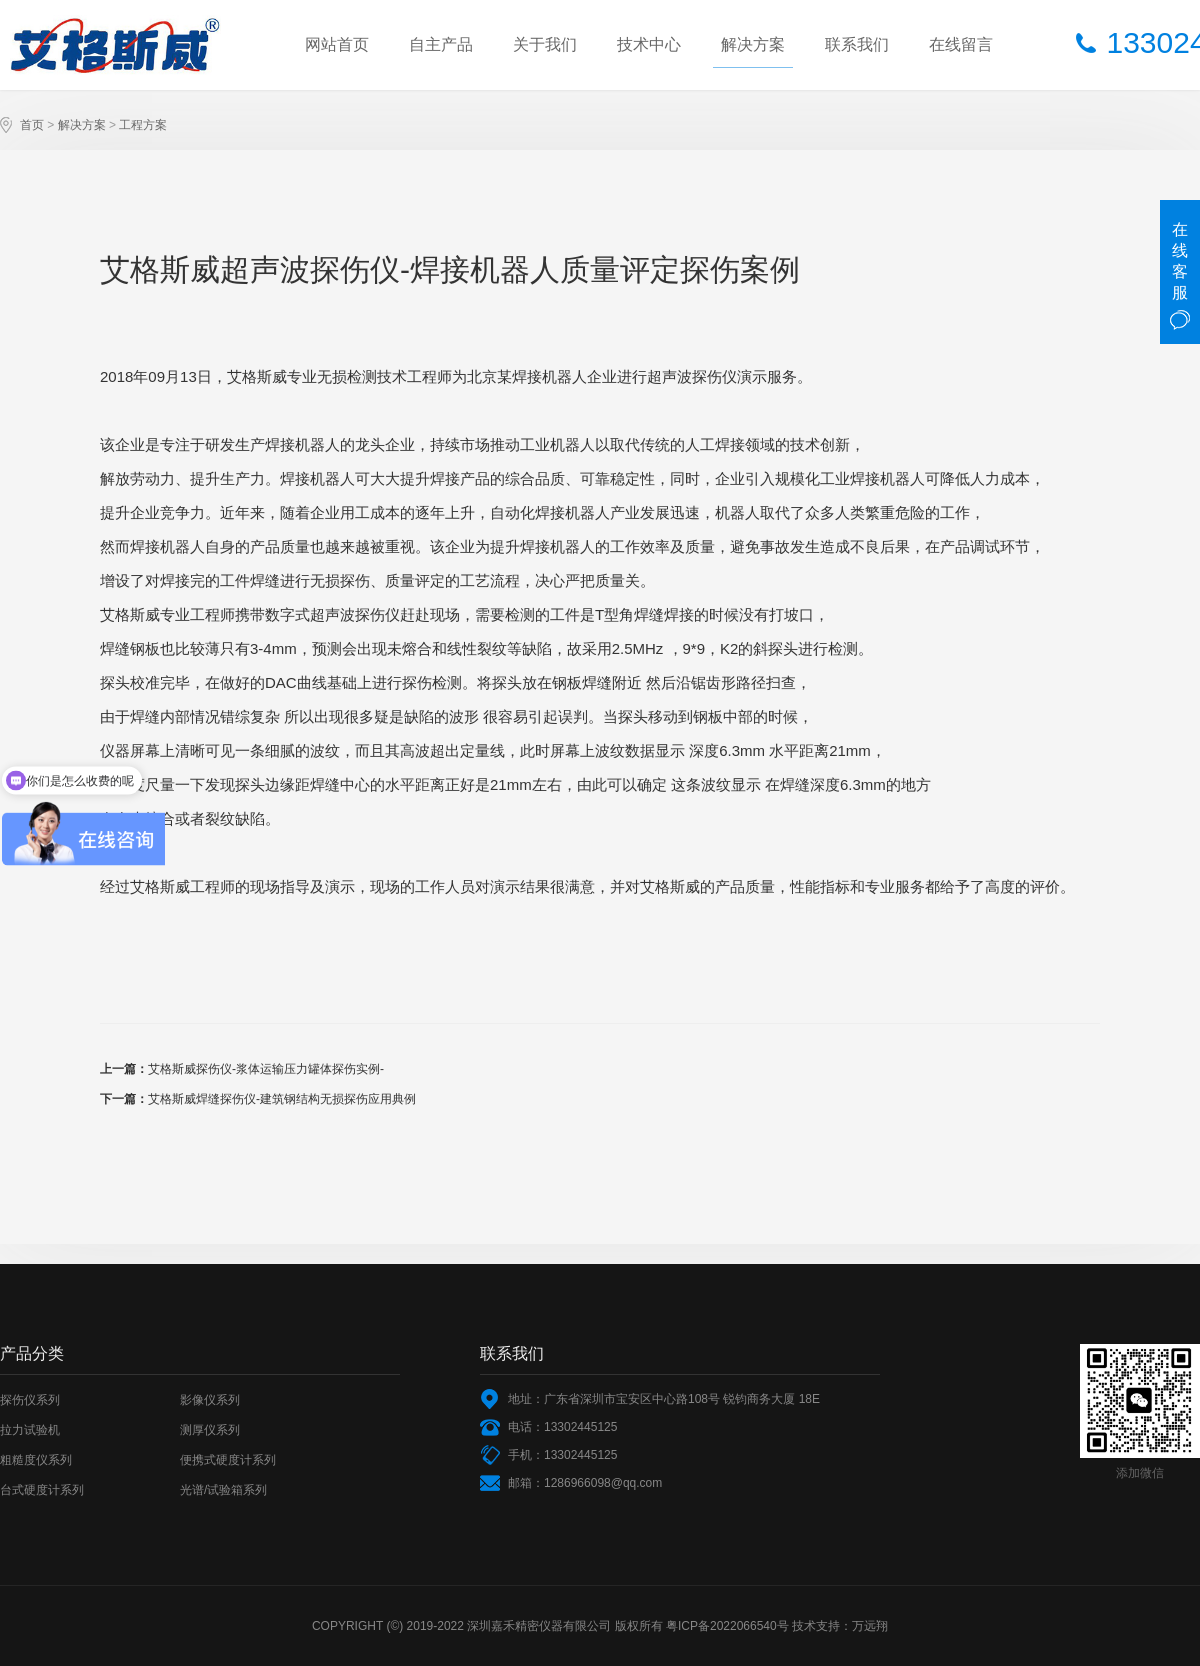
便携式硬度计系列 (228, 1460)
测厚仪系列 (210, 1430)
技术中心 (649, 44)
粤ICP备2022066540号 (727, 1626)
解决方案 (753, 44)
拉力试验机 (30, 1430)
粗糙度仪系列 (36, 1460)
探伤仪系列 (30, 1400)
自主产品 (441, 44)
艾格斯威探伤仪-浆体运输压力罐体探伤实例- (266, 1069)
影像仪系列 (210, 1400)
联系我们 (857, 44)
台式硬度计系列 (42, 1490)
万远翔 (870, 1626)
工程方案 (143, 125)
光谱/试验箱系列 (223, 1490)
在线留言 (961, 44)
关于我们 (545, 44)
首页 (32, 125)
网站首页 (337, 44)
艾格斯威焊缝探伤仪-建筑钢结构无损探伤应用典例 (282, 1099)
